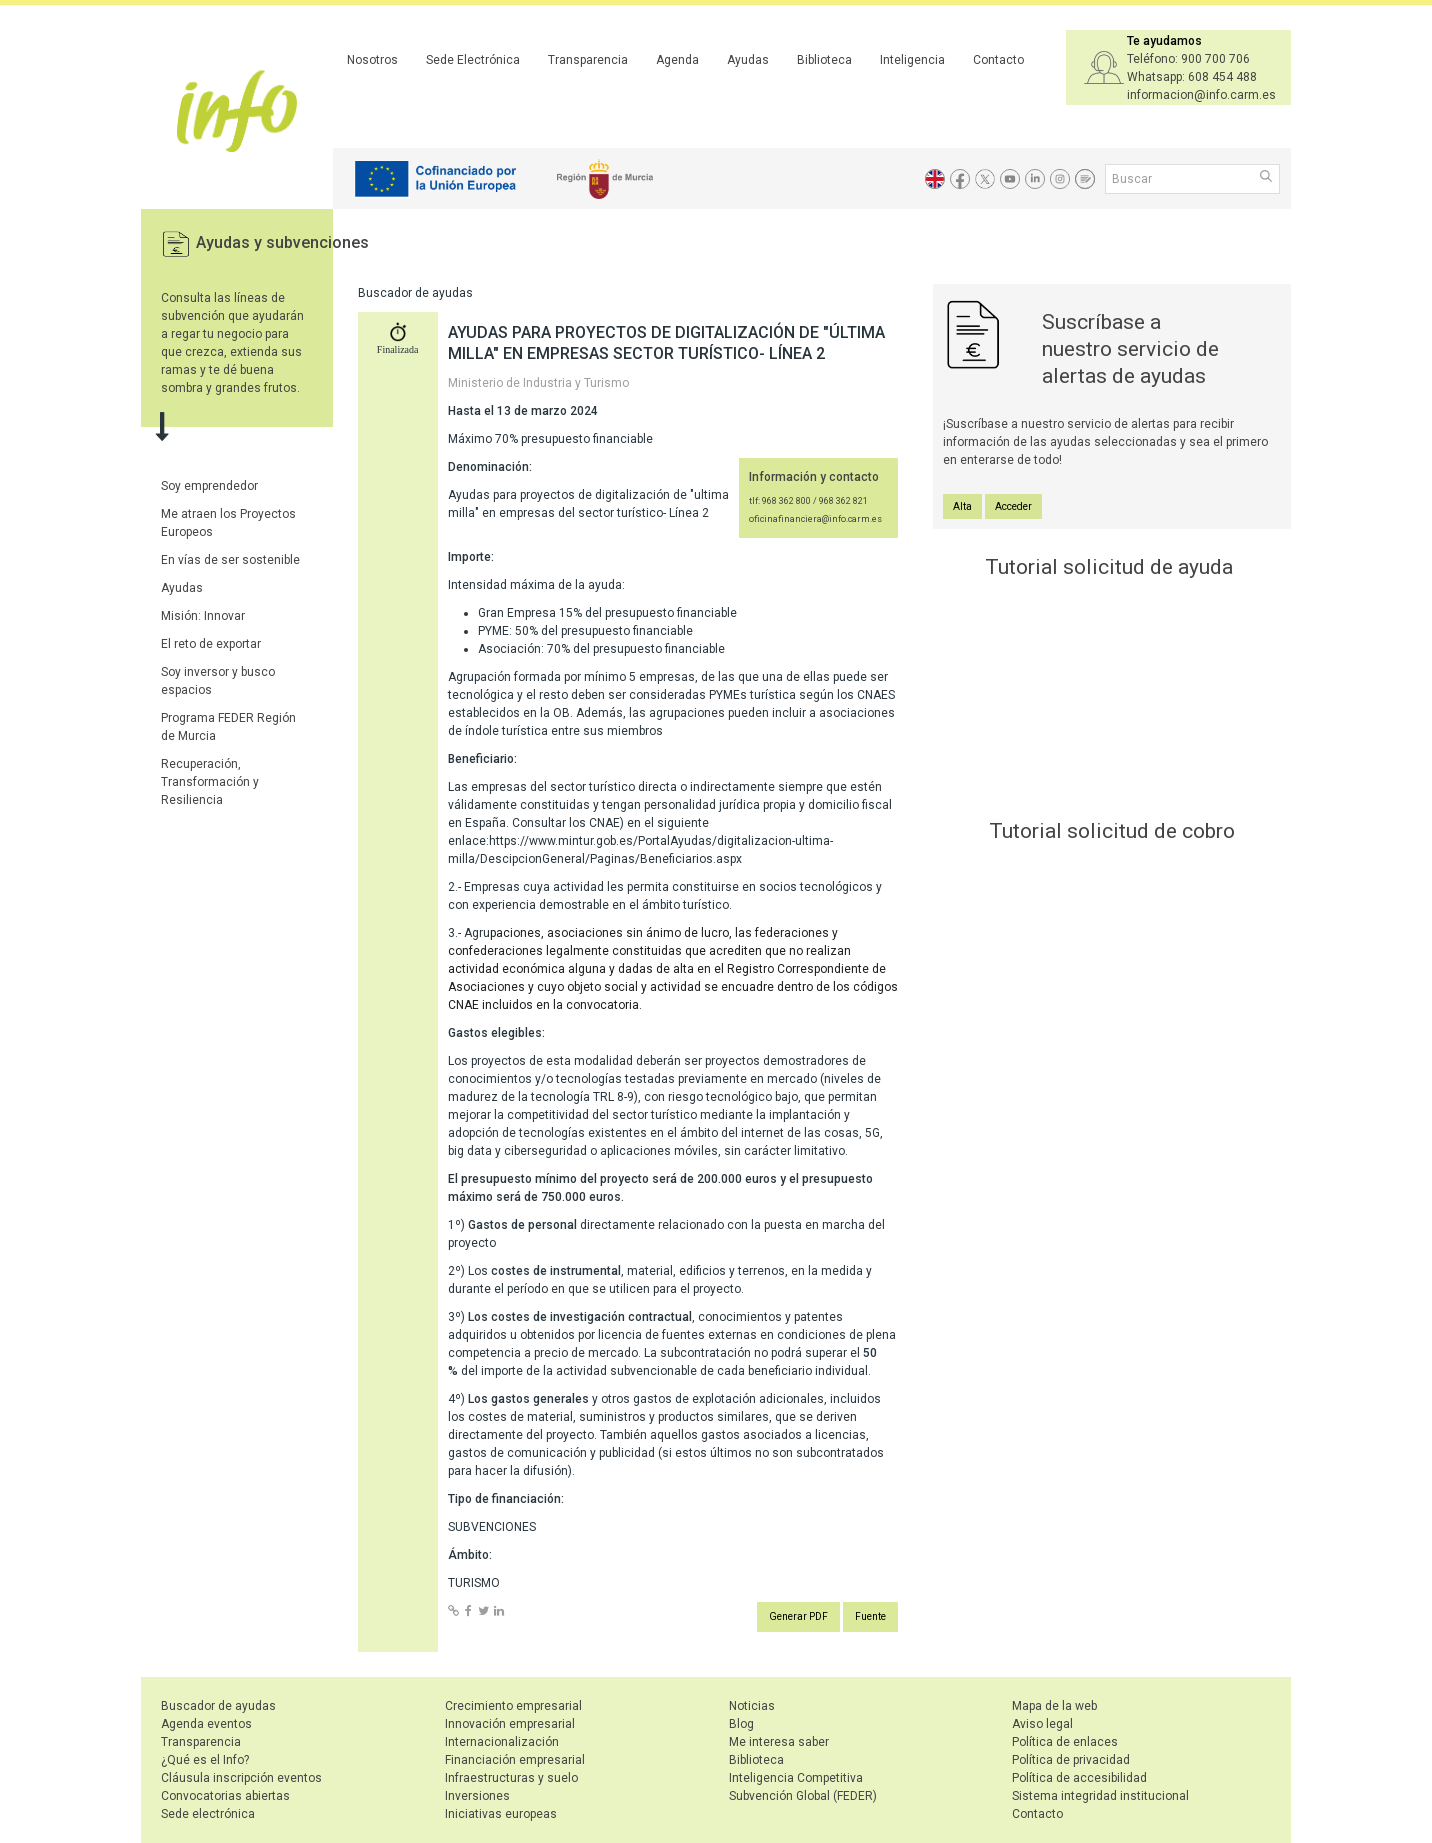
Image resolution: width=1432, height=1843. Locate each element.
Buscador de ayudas (218, 1706)
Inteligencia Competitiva (796, 1778)
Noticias (752, 1706)
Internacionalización (502, 1742)
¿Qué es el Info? (205, 1760)
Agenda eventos (206, 1724)
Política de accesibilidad (1079, 1778)
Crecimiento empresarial (513, 1706)
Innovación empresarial (510, 1724)
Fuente (870, 1616)
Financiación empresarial (515, 1760)
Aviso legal (1042, 1724)
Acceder (1013, 506)
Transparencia (588, 60)
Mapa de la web (1054, 1706)
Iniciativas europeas (501, 1814)
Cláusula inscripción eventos (241, 1778)
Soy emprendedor (209, 486)
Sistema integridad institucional (1100, 1796)
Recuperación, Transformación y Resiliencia (210, 782)
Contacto (998, 60)
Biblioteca (824, 60)
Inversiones (477, 1796)
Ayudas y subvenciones (282, 242)
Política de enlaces (1065, 1742)
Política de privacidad (1071, 1760)
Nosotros (372, 60)
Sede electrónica (208, 1814)
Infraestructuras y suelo (511, 1778)
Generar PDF (798, 1616)
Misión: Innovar (203, 616)
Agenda (677, 60)
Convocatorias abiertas (225, 1796)
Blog (741, 1724)
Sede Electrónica (473, 60)
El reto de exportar (211, 644)
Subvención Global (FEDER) (803, 1796)
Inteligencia (912, 60)
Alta (962, 506)
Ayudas (748, 60)
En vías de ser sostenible (230, 560)
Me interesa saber (779, 1742)
